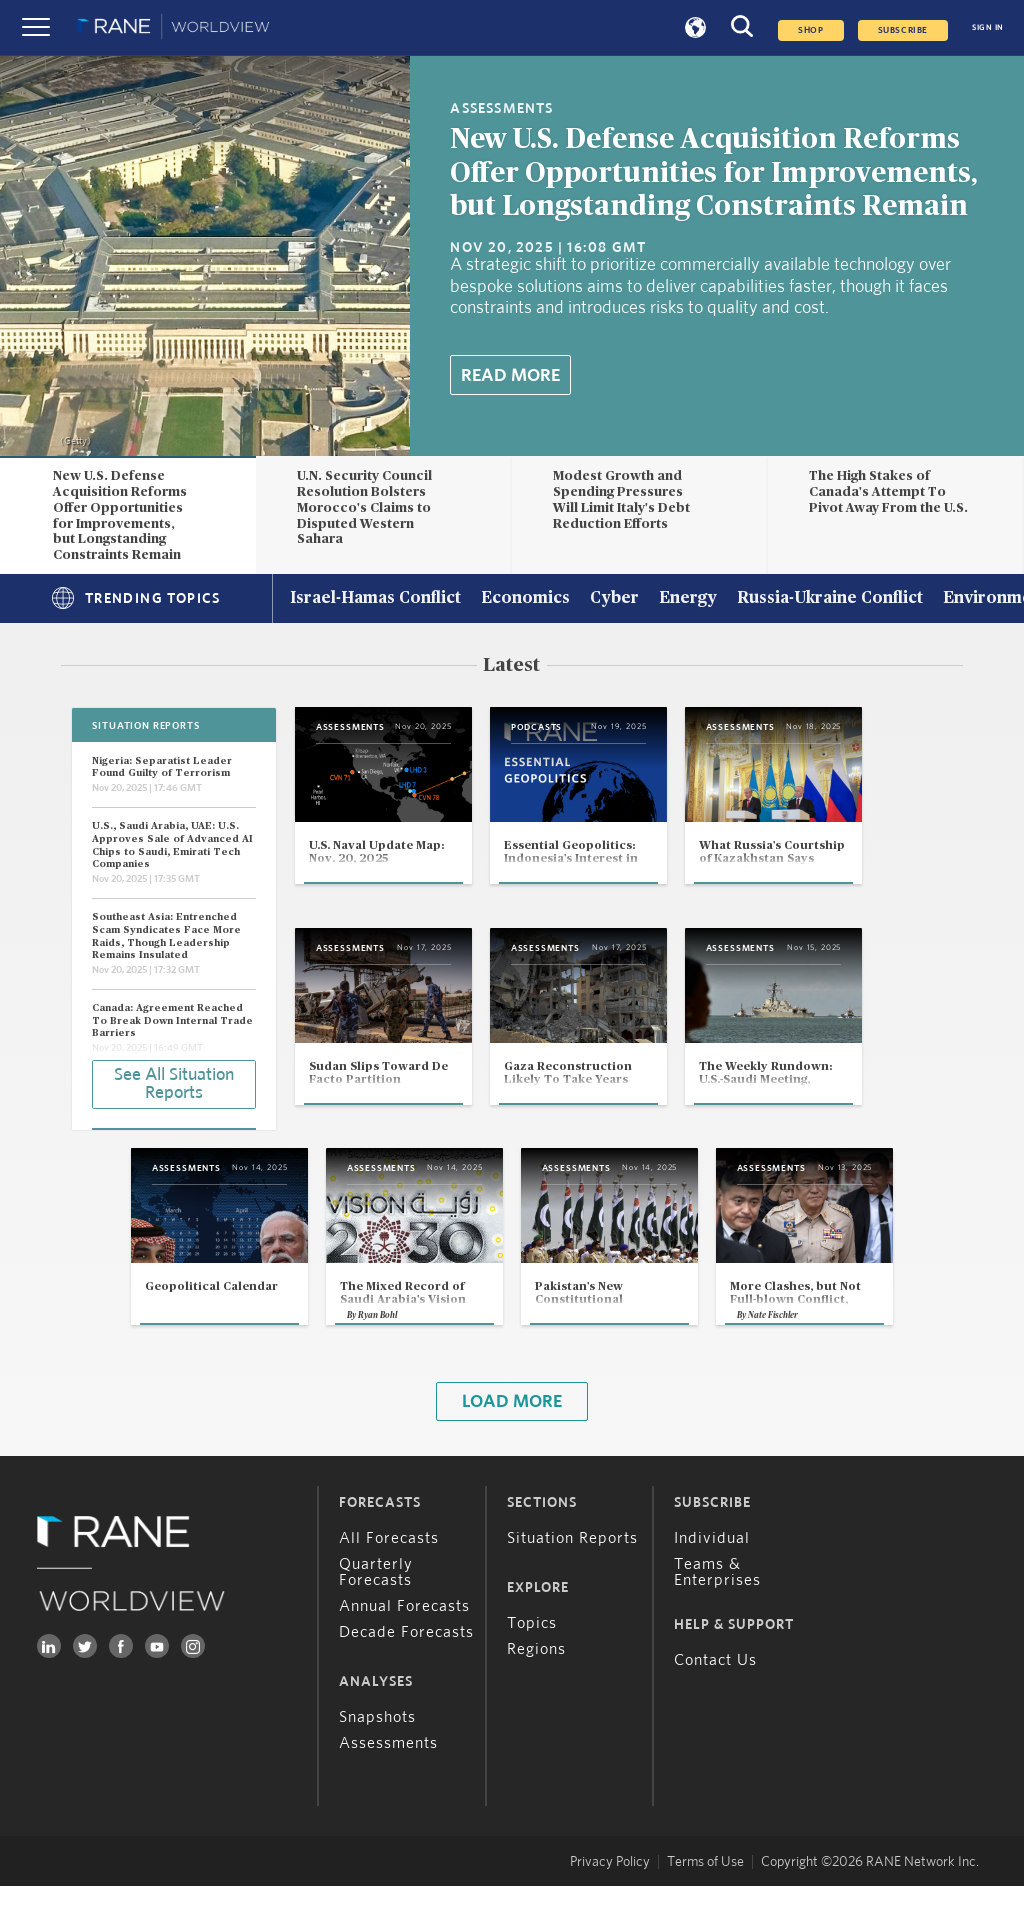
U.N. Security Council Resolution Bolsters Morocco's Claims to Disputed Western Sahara (364, 507)
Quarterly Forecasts (376, 1611)
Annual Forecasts (404, 1645)
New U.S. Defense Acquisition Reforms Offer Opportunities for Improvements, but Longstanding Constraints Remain (714, 173)
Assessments (388, 1782)
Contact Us (715, 1699)
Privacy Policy (610, 1901)
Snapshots (377, 1756)
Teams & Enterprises (717, 1611)
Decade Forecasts (406, 1671)
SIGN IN (988, 27)
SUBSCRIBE (903, 30)
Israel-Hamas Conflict (375, 599)
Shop (810, 30)
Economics (525, 599)
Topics (532, 1662)
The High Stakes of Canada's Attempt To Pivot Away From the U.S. (888, 492)
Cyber (614, 599)
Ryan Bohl (348, 1353)
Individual (712, 1577)
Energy (688, 599)
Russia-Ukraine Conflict (830, 599)
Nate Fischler (804, 1353)
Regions (536, 1688)
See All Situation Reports (174, 1083)
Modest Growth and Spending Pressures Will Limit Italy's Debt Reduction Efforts (621, 499)
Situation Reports (572, 1577)
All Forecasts (389, 1577)
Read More (510, 376)
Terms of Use (705, 1901)
